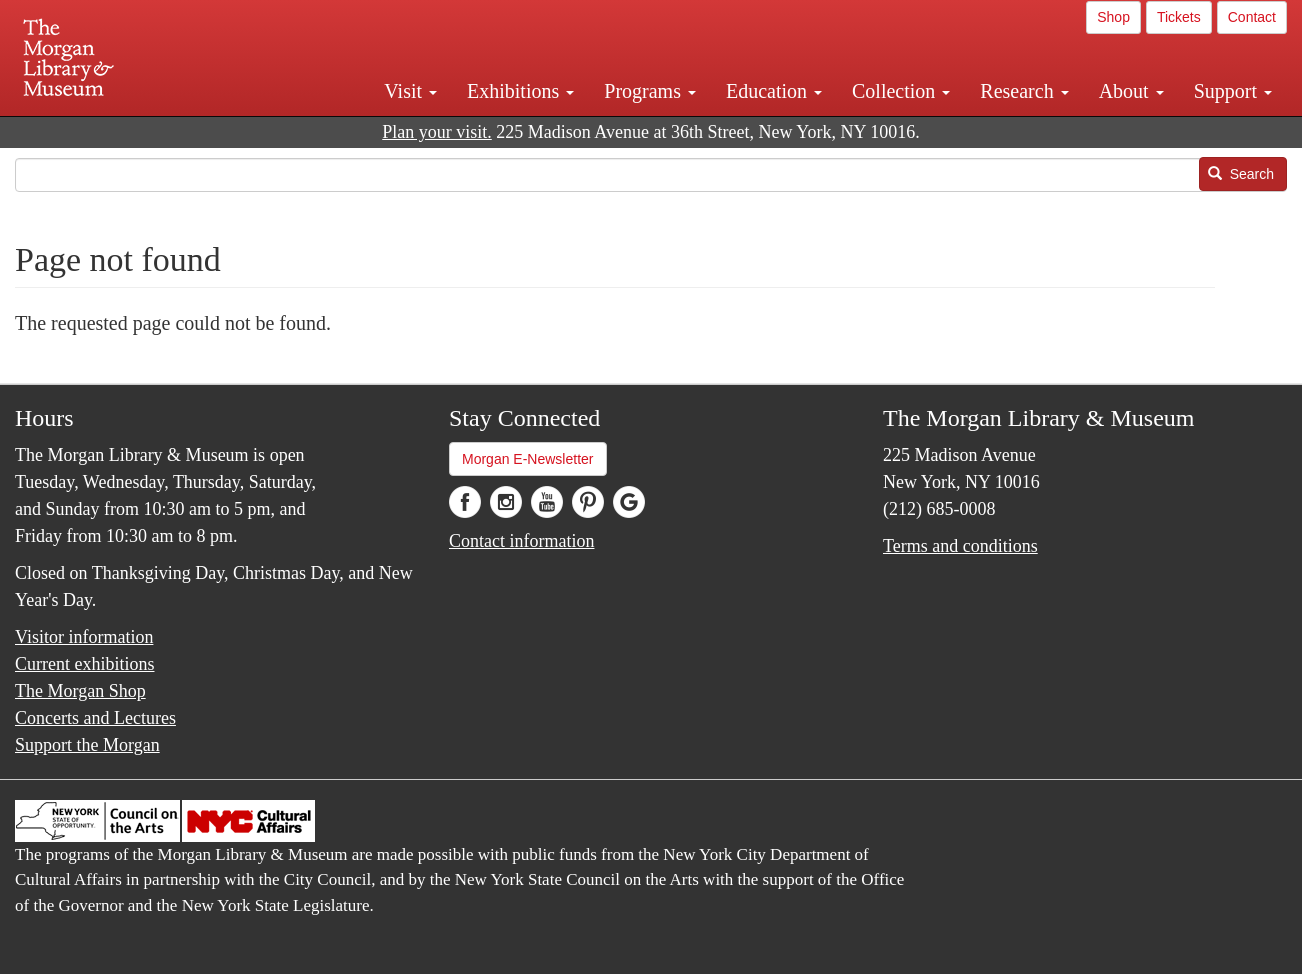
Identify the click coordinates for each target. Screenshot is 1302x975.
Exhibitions (520, 91)
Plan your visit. (437, 132)
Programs (650, 91)
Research (1024, 91)
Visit (410, 91)
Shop (1113, 17)
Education (774, 91)
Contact (1252, 17)
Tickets (1179, 17)
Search (1241, 174)
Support (1233, 91)
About (1131, 91)
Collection (901, 91)
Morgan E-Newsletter (528, 459)
